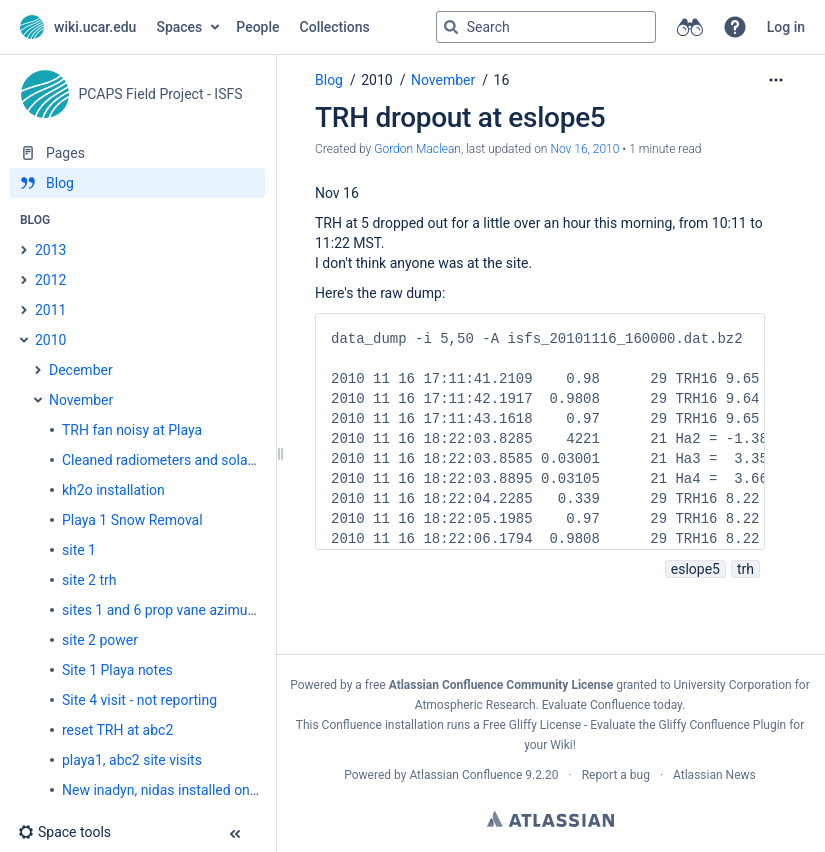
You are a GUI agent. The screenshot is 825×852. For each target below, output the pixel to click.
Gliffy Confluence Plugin (722, 725)
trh (745, 569)
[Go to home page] (78, 27)
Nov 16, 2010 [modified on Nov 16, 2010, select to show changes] (584, 149)
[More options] (776, 80)
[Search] (451, 27)
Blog (329, 80)
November (443, 80)
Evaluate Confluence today (612, 705)
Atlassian (550, 819)
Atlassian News (714, 775)
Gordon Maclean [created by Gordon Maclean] (417, 149)
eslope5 (695, 569)
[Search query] (546, 27)
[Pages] (137, 153)
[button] (735, 27)
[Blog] (137, 183)
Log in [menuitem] (786, 27)
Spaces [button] (179, 27)
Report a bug (616, 775)
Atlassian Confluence (465, 775)
